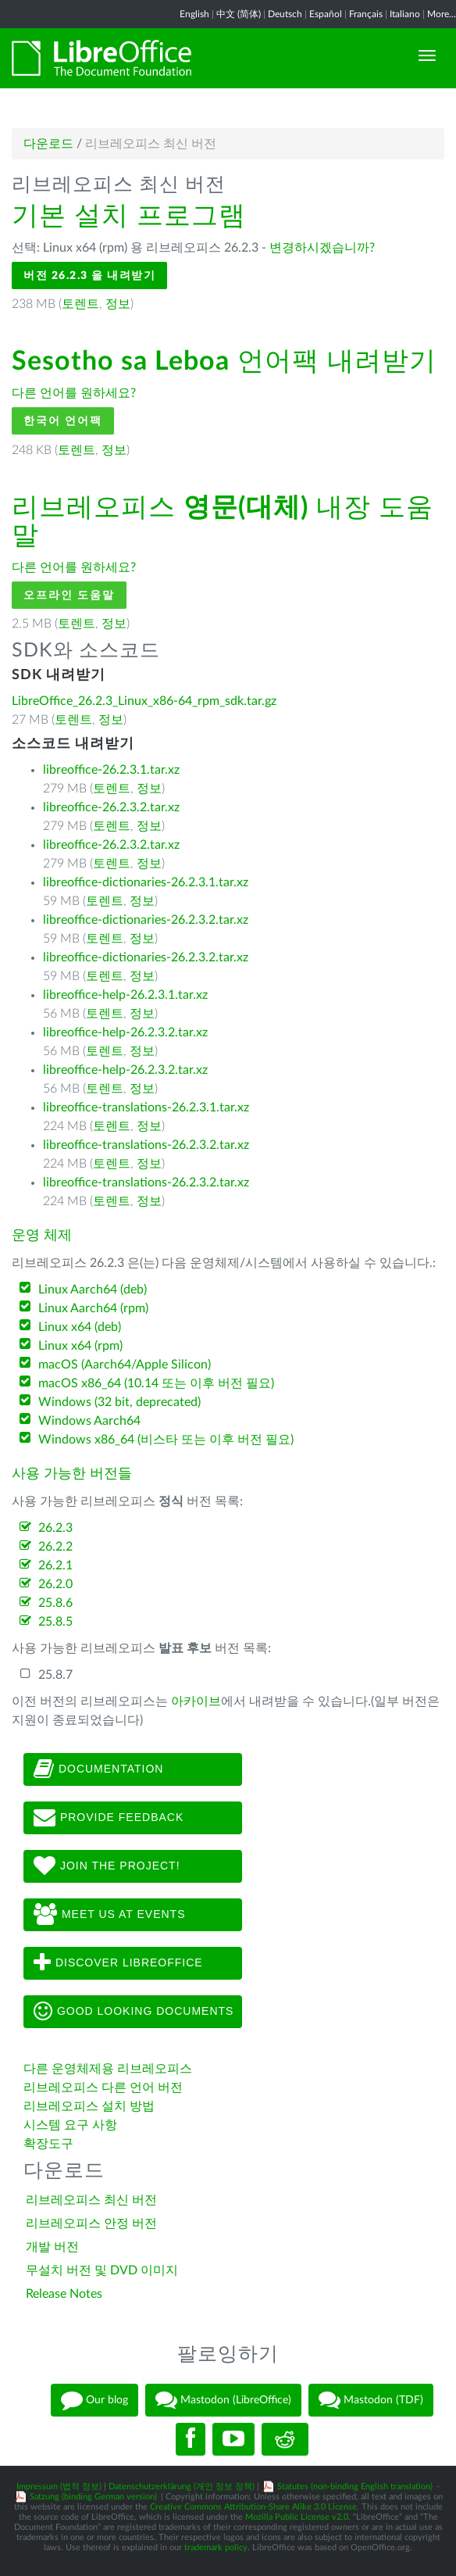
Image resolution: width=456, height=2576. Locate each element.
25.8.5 (55, 1621)
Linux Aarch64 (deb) (92, 1289)
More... (441, 14)
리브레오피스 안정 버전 (91, 2223)
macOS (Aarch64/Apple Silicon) (124, 1364)
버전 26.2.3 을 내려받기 (89, 275)
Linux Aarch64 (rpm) (93, 1308)
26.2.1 (55, 1565)
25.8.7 (55, 1675)
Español (325, 14)
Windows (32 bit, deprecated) (119, 1402)
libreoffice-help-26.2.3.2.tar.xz (125, 1032)
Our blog (94, 2400)
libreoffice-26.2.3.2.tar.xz (111, 807)
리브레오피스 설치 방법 (89, 2106)
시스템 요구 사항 (70, 2125)
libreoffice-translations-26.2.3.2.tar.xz (146, 1145)
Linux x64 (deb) (79, 1327)
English (194, 14)
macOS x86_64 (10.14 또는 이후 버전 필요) (156, 1383)
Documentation (98, 1769)
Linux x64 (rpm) (80, 1346)
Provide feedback (108, 1818)
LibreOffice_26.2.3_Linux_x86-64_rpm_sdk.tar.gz (144, 701)
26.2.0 (55, 1584)
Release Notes (64, 2294)
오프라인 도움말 (69, 595)
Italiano (405, 14)
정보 (117, 304)
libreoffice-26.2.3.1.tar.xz (111, 770)
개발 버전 (52, 2247)
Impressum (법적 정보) (59, 2486)
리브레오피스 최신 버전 (91, 2200)
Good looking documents (133, 2012)
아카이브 (196, 1701)
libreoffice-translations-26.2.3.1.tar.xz (146, 1107)
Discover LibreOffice (118, 1963)
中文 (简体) (238, 14)
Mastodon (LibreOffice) (223, 2400)
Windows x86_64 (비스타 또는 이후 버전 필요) (166, 1439)
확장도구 (48, 2144)
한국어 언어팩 (62, 421)
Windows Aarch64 (89, 1421)
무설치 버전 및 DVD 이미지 (102, 2270)
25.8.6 (55, 1603)
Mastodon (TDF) (371, 2400)
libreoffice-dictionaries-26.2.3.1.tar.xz (145, 882)
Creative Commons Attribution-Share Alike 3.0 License (253, 2507)
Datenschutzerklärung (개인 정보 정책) (182, 2486)
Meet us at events (109, 1915)
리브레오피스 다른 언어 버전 (103, 2087)
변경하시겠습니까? (322, 248)
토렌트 (80, 304)
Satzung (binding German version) (93, 2496)
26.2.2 (55, 1546)
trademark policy (216, 2547)
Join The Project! (107, 1866)
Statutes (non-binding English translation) (355, 2486)
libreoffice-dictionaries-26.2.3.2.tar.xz (145, 920)
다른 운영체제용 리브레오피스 (107, 2069)
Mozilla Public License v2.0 (296, 2517)
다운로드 (48, 144)
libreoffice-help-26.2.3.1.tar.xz (125, 995)
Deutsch (285, 14)
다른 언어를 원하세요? (74, 393)
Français (366, 14)
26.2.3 (55, 1528)
